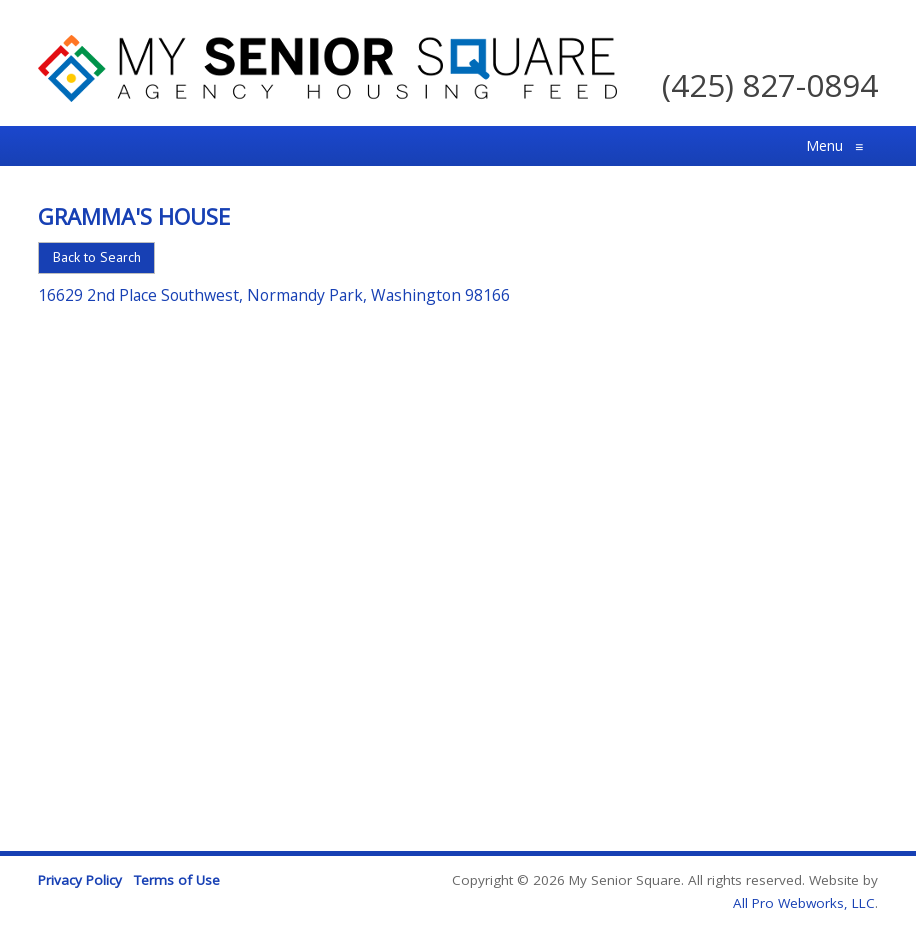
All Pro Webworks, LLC (804, 903)
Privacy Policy (80, 880)
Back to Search (97, 257)
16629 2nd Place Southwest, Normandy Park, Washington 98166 (274, 295)
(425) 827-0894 (770, 84)
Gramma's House (134, 216)
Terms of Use (177, 880)
